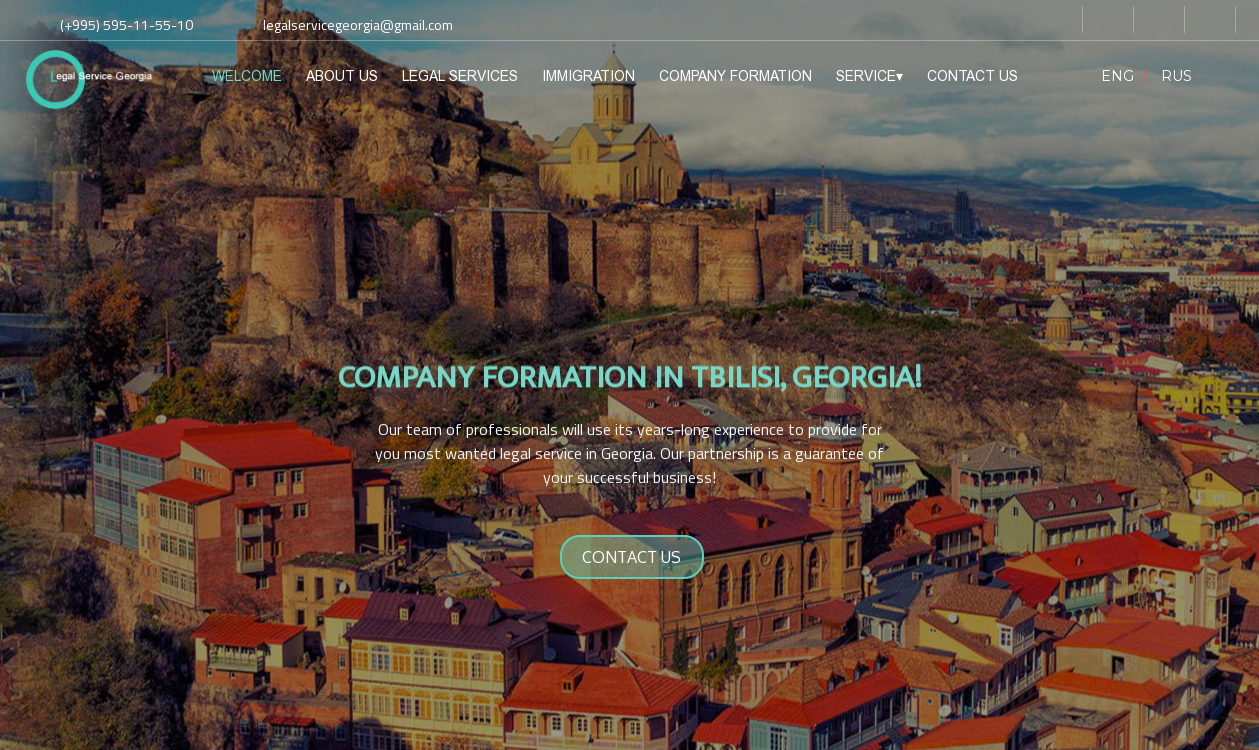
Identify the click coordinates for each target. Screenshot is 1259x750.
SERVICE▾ (869, 76)
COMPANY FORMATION (735, 76)
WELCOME (247, 76)
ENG (1117, 76)
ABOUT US (342, 76)
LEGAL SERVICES (460, 76)
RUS (1176, 76)
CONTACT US (972, 76)
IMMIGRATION (588, 76)
